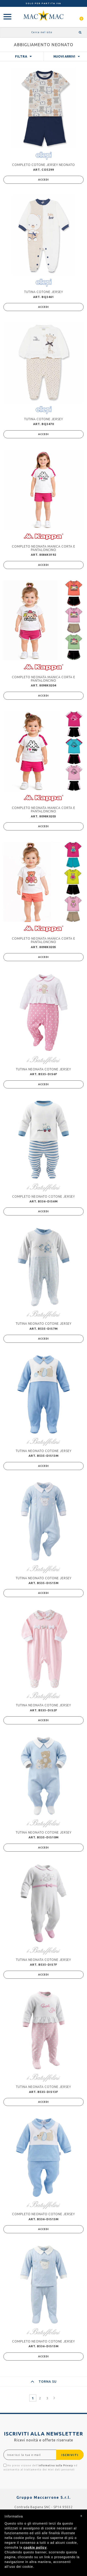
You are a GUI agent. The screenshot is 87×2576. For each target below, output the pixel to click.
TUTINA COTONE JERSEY (43, 292)
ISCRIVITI (70, 2455)
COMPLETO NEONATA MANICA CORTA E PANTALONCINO (43, 548)
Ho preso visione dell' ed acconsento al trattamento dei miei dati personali (40, 2467)
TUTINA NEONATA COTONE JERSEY (43, 1069)
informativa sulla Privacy (56, 2465)
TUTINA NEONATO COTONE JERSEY (43, 1323)
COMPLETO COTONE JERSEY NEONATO (43, 165)
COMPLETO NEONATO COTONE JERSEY (43, 1196)
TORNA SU (44, 2381)
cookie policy (35, 2547)
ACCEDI (43, 179)
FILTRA (21, 56)
